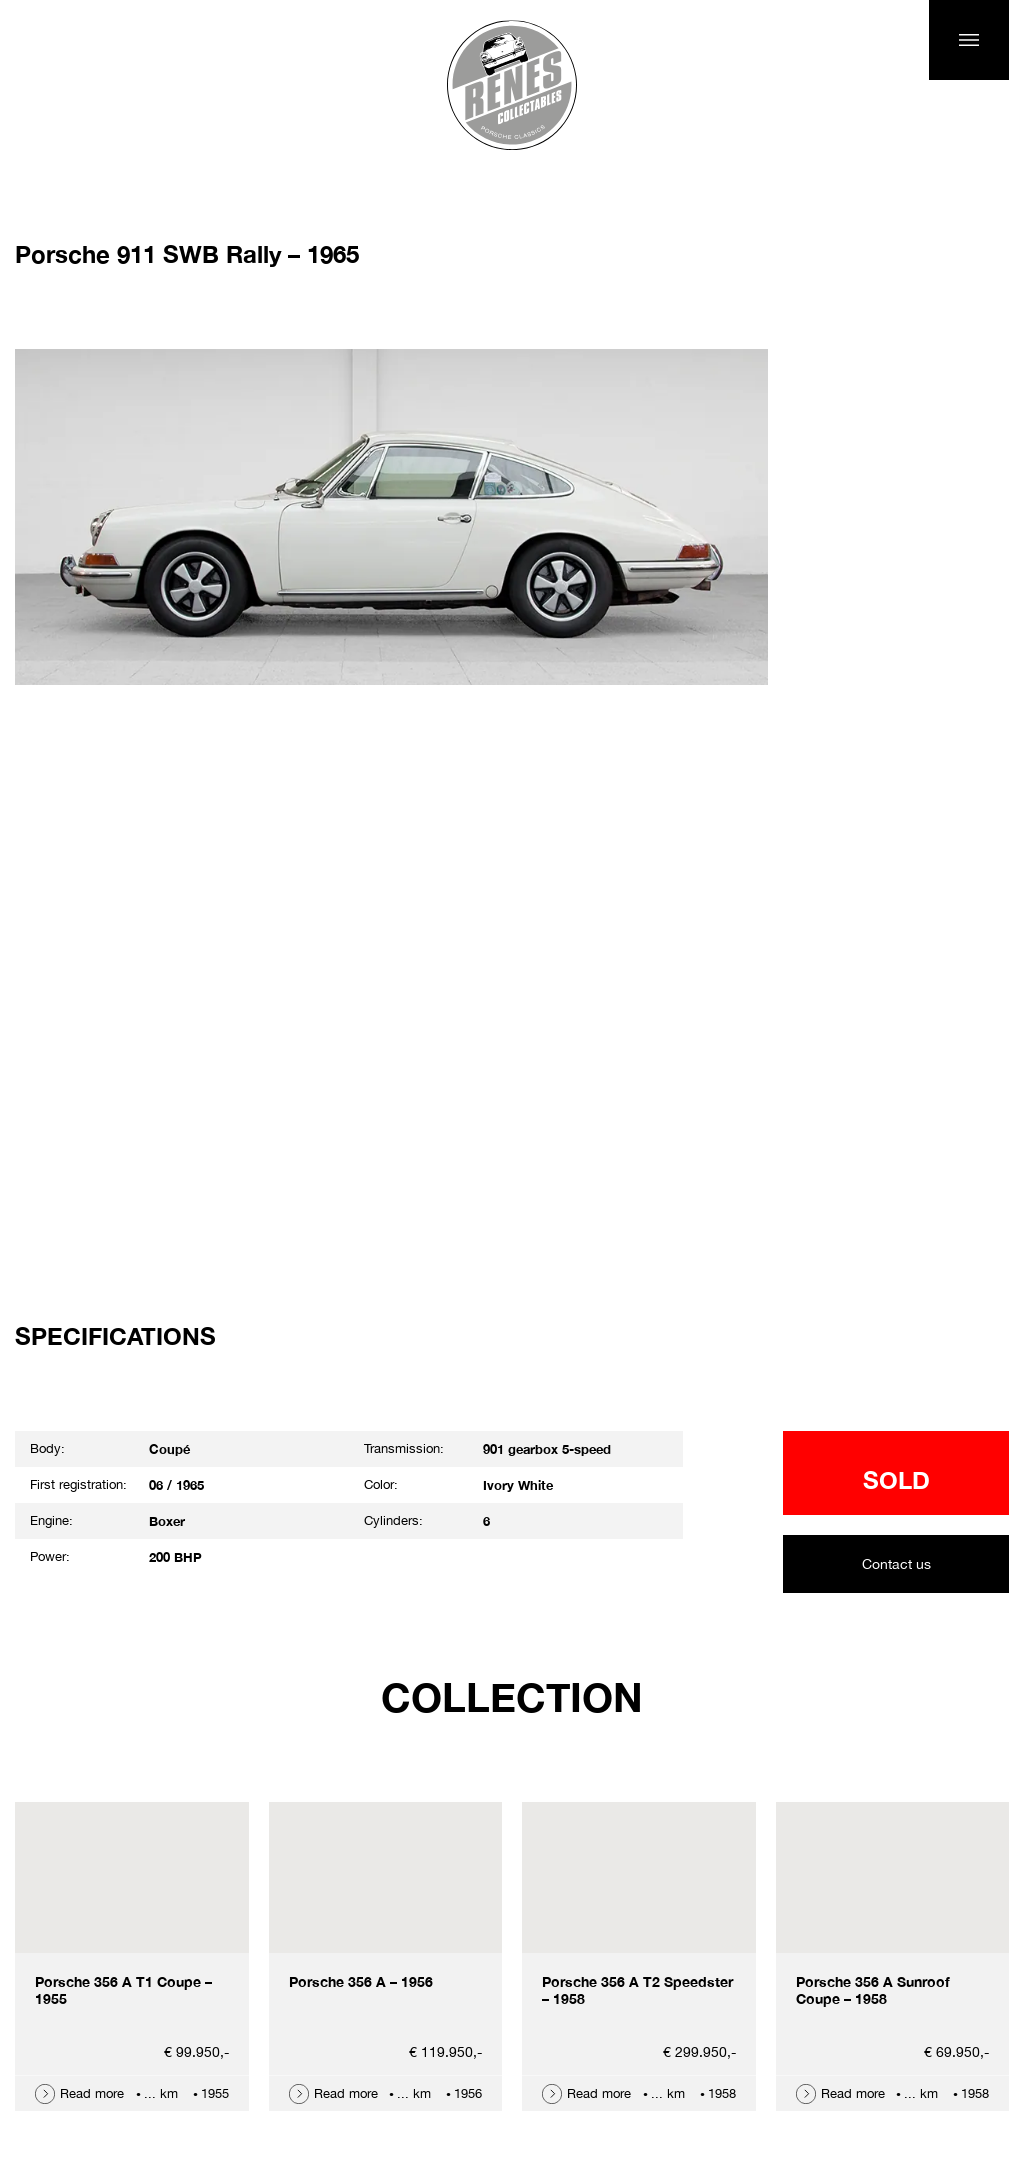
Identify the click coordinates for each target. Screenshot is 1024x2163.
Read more (92, 2093)
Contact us (896, 1564)
